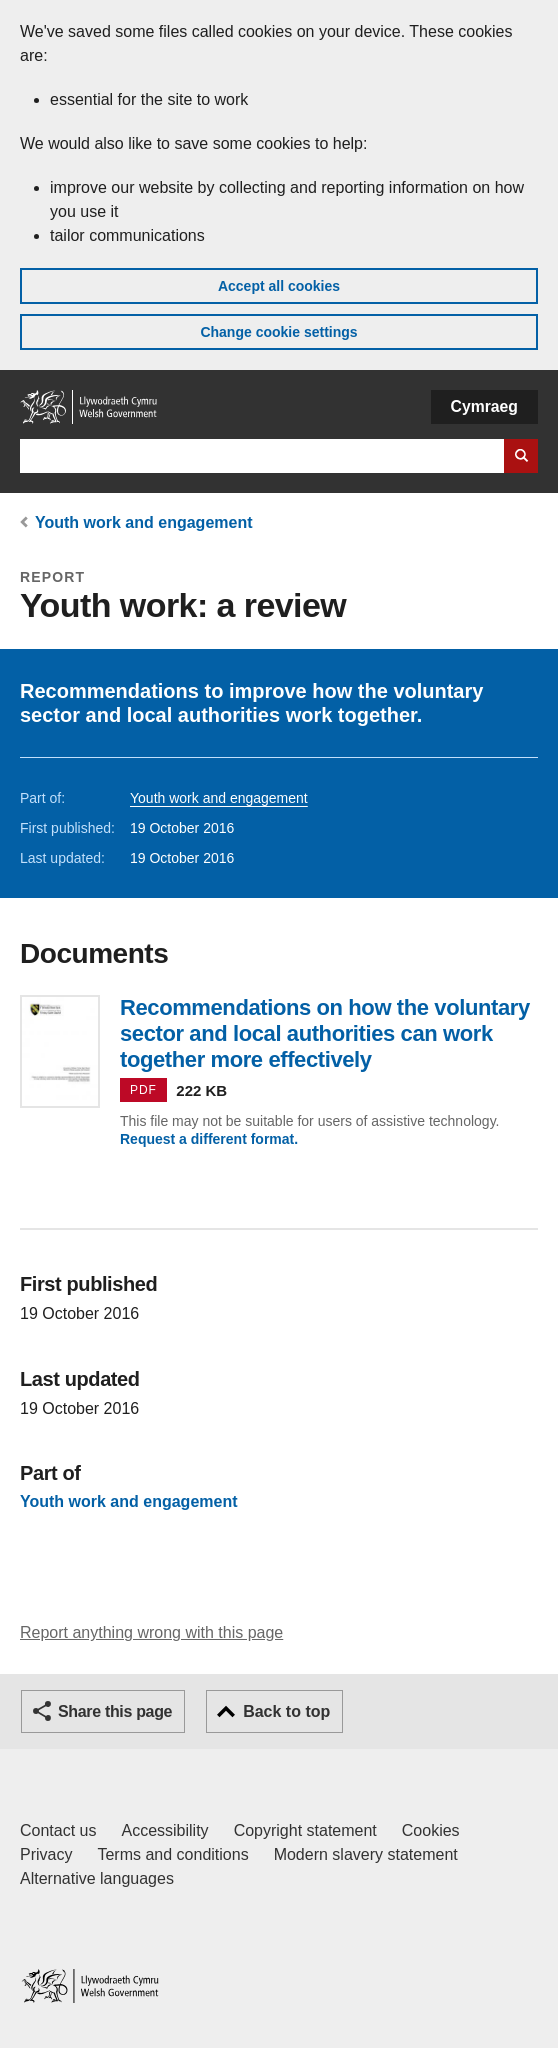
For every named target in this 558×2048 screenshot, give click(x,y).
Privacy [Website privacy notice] (46, 1854)
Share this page (115, 1711)
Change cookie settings (278, 332)
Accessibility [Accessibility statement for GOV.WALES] (164, 1830)
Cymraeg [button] (484, 406)
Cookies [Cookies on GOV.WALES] (431, 1830)
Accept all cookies (279, 286)
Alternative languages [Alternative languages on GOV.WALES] (97, 1878)
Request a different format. (209, 1139)
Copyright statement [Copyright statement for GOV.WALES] (305, 1830)
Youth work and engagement (144, 522)
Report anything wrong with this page (151, 1632)
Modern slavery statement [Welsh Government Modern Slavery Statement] (366, 1854)
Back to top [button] (286, 1711)
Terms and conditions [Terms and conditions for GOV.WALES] (172, 1854)
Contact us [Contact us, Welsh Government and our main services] (58, 1830)
